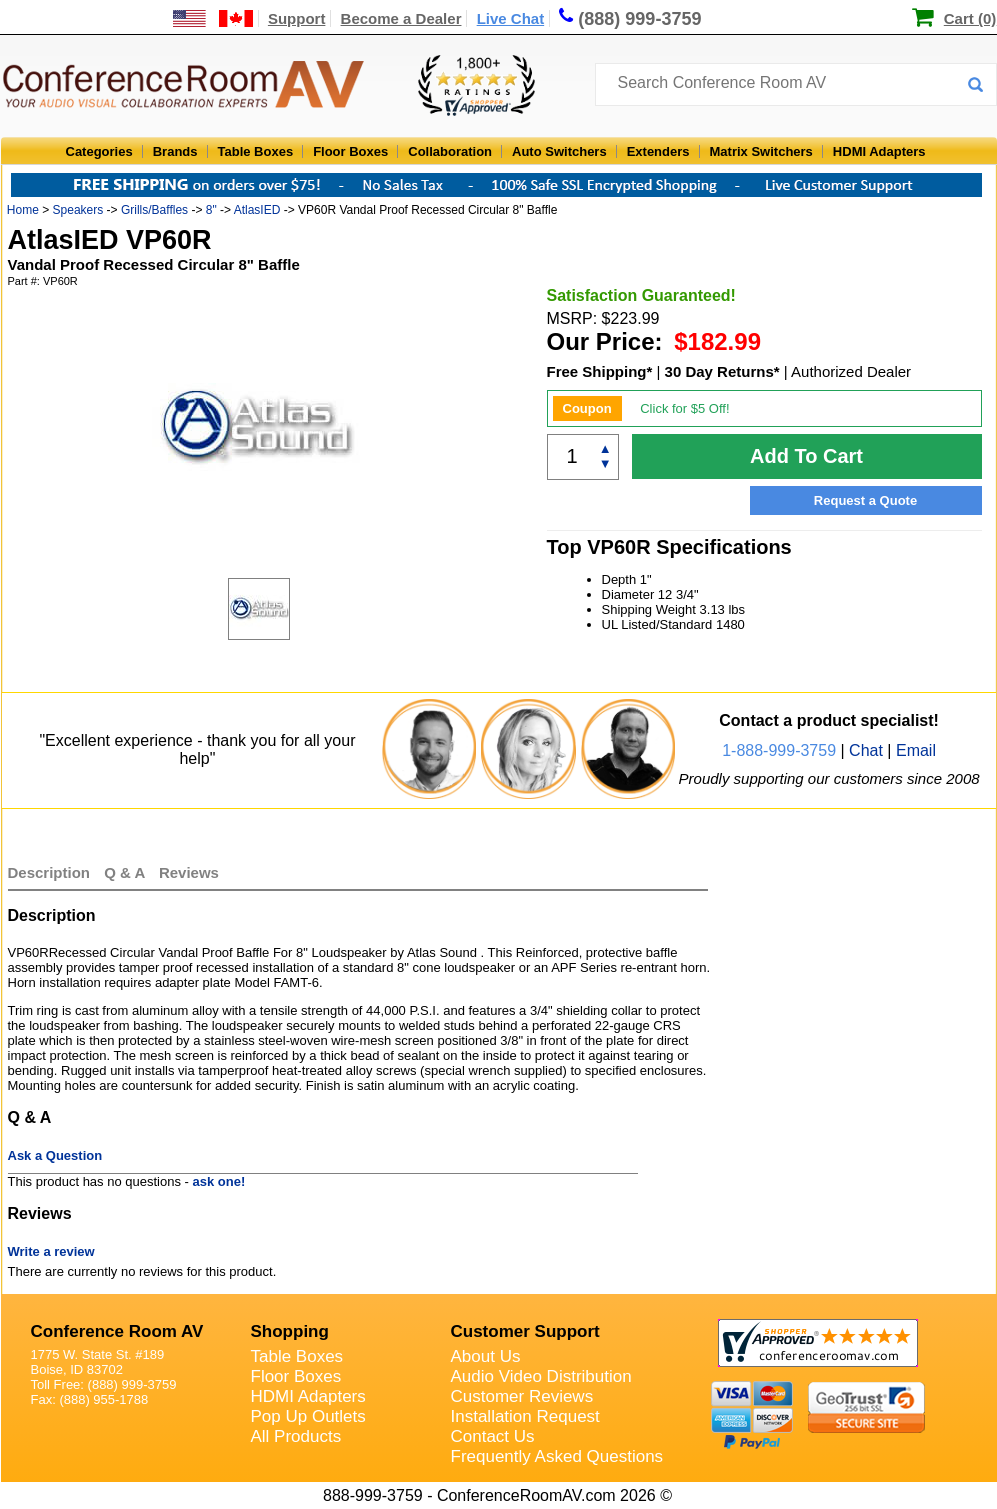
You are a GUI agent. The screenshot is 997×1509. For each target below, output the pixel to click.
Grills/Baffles (154, 210)
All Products (296, 1436)
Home (23, 210)
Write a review (51, 1251)
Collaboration (450, 151)
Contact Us (493, 1436)
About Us (486, 1356)
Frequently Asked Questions (557, 1456)
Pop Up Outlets (308, 1416)
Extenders (658, 151)
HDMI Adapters (879, 151)
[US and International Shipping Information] (213, 18)
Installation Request (525, 1416)
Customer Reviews (522, 1396)
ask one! (219, 1181)
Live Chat (511, 18)
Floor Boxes (350, 151)
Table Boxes (256, 151)
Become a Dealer (401, 18)
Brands (175, 151)
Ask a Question (55, 1155)
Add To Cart (806, 456)
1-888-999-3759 (779, 750)
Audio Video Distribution (541, 1376)
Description (49, 872)
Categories (99, 151)
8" (211, 210)
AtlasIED (257, 210)
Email (916, 750)
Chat (866, 750)
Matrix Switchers (761, 151)
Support (297, 18)
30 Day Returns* (722, 371)
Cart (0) (970, 18)
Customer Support (525, 1331)
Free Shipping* (600, 371)
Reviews (189, 872)
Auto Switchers (559, 151)
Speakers (78, 210)
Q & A (126, 872)
